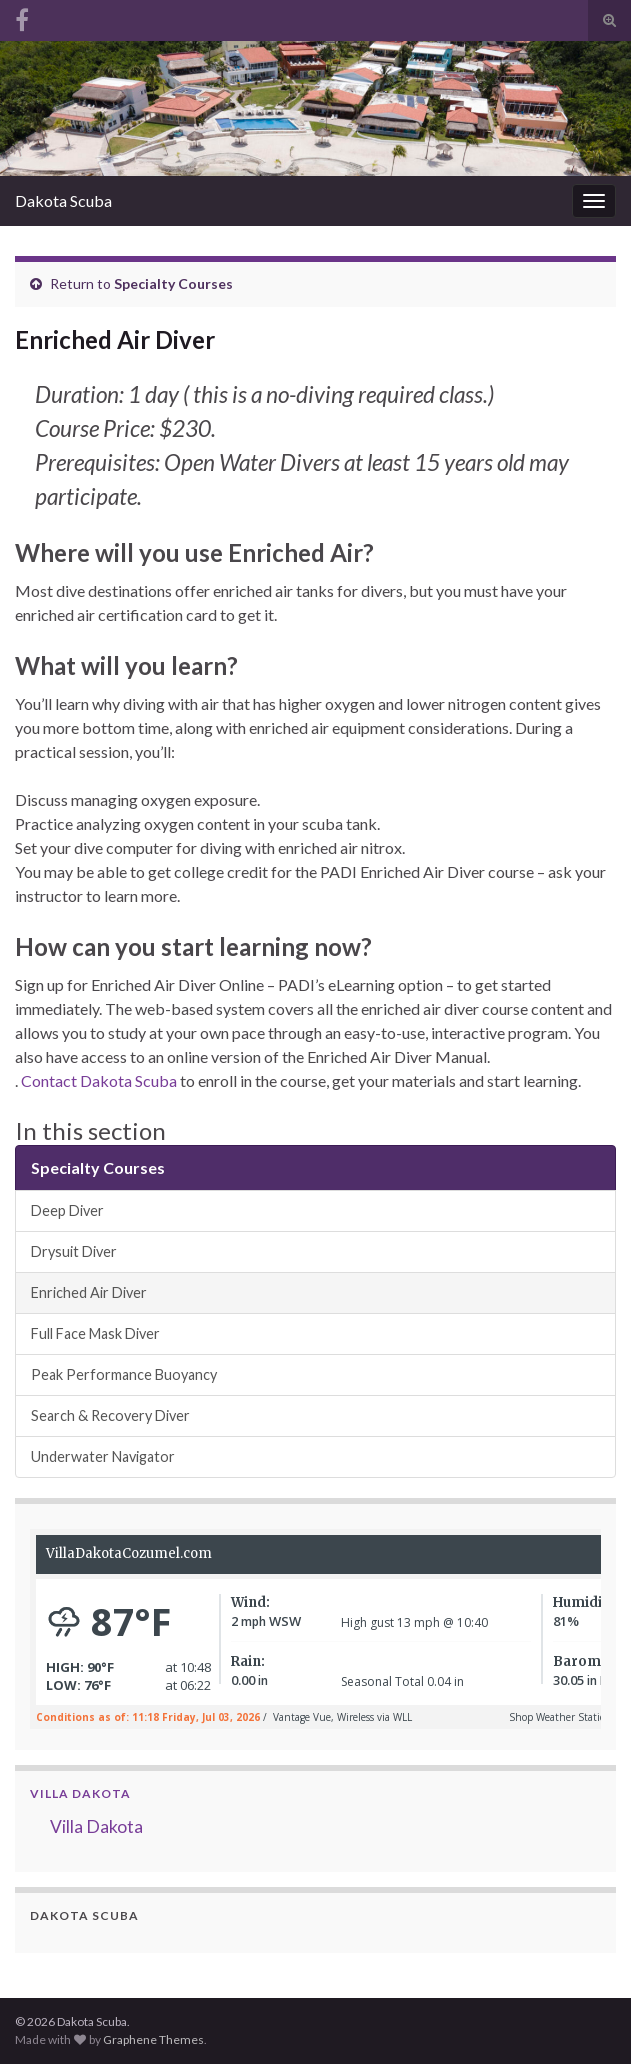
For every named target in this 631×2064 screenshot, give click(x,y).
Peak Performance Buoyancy (124, 1374)
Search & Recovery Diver (110, 1415)
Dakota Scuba (63, 200)
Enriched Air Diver (89, 1292)
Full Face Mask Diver (95, 1333)
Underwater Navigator (103, 1456)
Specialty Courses (173, 283)
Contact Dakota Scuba (99, 1080)
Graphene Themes (153, 2039)
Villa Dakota (80, 1793)
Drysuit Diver (74, 1251)
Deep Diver (67, 1210)
